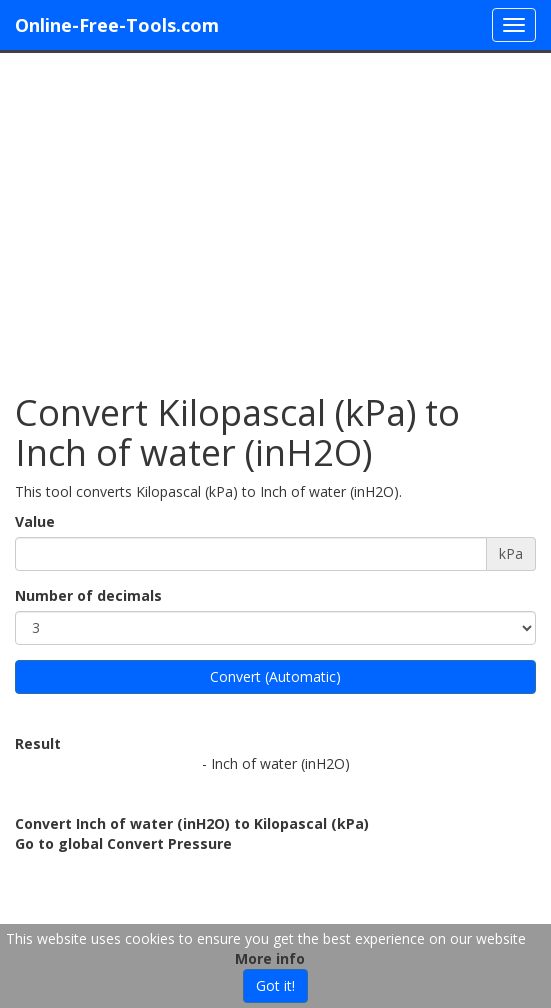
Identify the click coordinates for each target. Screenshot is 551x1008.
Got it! (275, 985)
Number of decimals (88, 595)
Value (35, 521)
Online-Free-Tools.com (117, 25)
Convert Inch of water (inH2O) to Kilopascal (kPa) (192, 823)
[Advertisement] (275, 213)
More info (270, 958)
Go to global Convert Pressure (123, 843)
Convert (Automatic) (275, 676)
